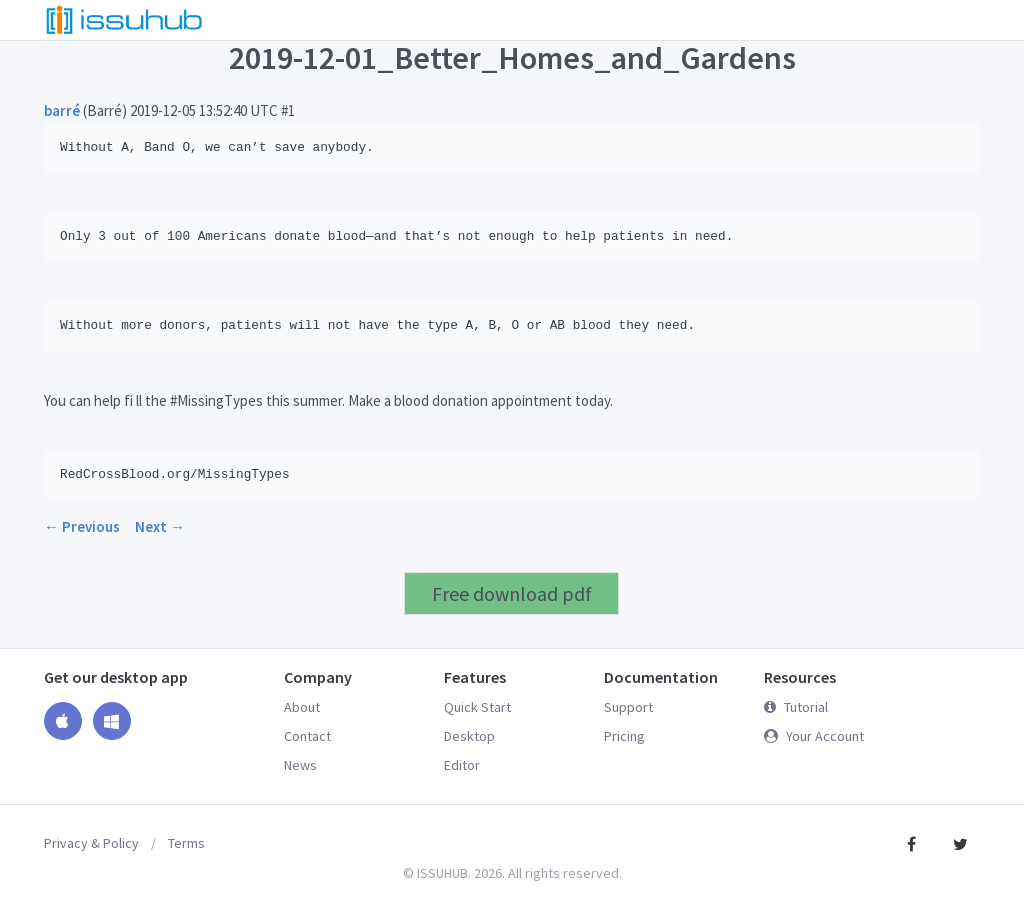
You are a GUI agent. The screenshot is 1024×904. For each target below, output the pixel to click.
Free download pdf (512, 593)
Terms (186, 843)
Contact (307, 736)
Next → (160, 526)
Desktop (469, 736)
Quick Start (477, 707)
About (302, 707)
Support (628, 707)
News (300, 765)
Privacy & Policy (91, 843)
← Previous (82, 526)
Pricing (624, 736)
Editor (462, 765)
